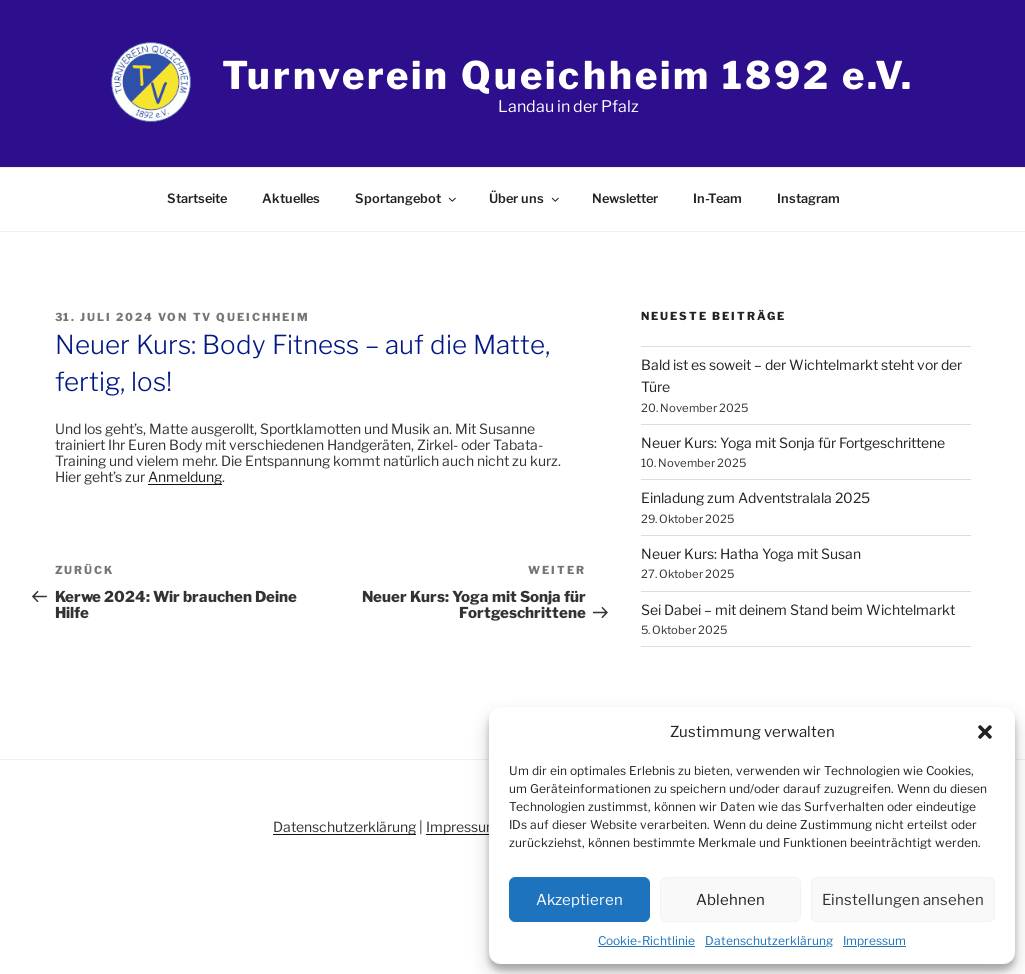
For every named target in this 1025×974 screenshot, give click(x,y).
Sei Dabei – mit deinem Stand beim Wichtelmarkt (798, 609)
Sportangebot (407, 198)
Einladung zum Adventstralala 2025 (755, 497)
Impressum (874, 940)
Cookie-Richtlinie (646, 940)
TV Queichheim (252, 317)
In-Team (717, 198)
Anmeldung (185, 476)
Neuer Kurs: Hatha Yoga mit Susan (751, 553)
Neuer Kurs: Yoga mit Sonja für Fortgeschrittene (793, 442)
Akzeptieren (579, 900)
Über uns (525, 198)
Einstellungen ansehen (903, 900)
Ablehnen (730, 900)
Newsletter (625, 198)
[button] (985, 732)
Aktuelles (291, 198)
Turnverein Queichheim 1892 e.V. (568, 75)
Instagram (808, 198)
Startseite (197, 198)
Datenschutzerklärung (769, 940)
